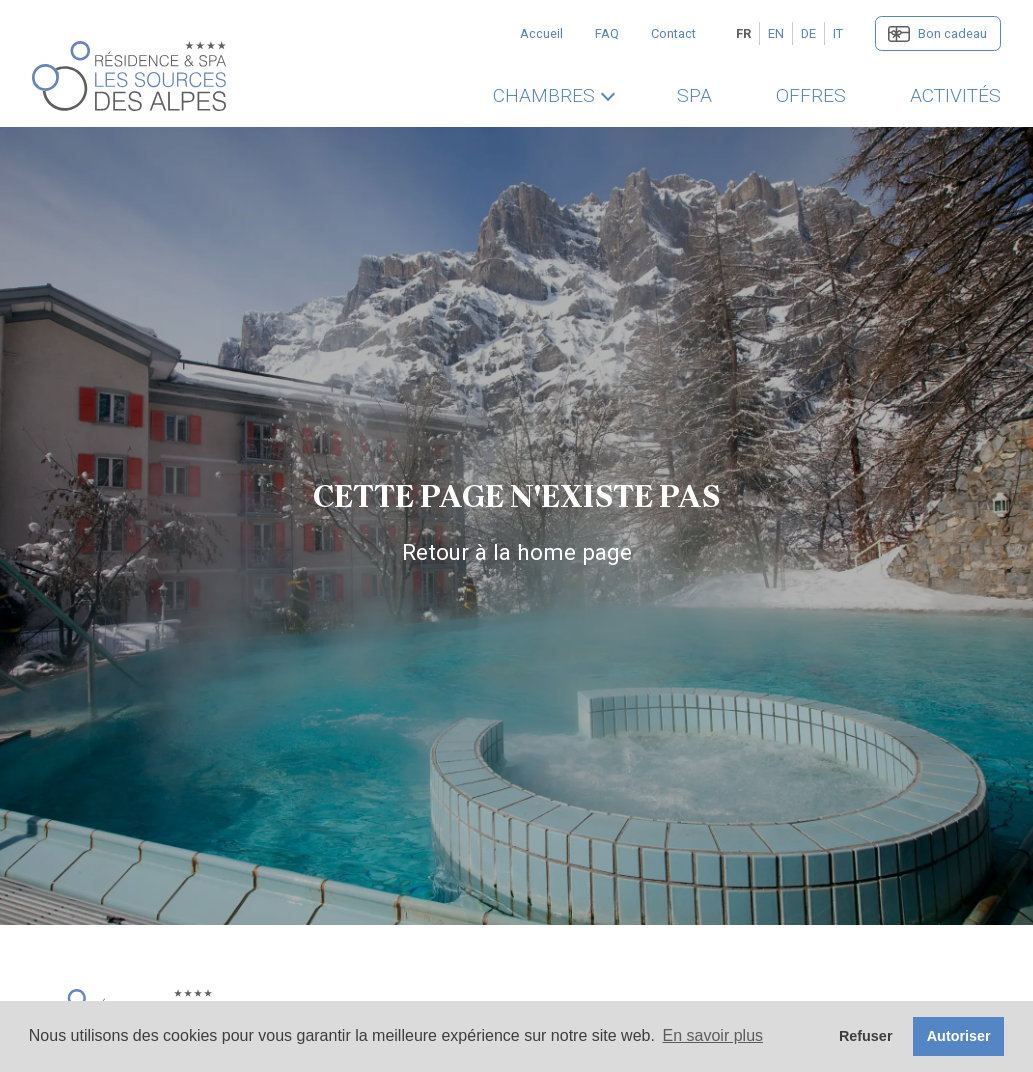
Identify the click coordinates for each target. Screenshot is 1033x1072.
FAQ (607, 33)
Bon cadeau (952, 33)
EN (776, 33)
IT (838, 33)
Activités (955, 95)
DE (808, 33)
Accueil (541, 33)
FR (743, 33)
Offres (811, 95)
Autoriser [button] (959, 1036)
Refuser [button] (866, 1036)
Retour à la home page (517, 552)
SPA (694, 95)
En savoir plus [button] (713, 1035)
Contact (673, 33)
